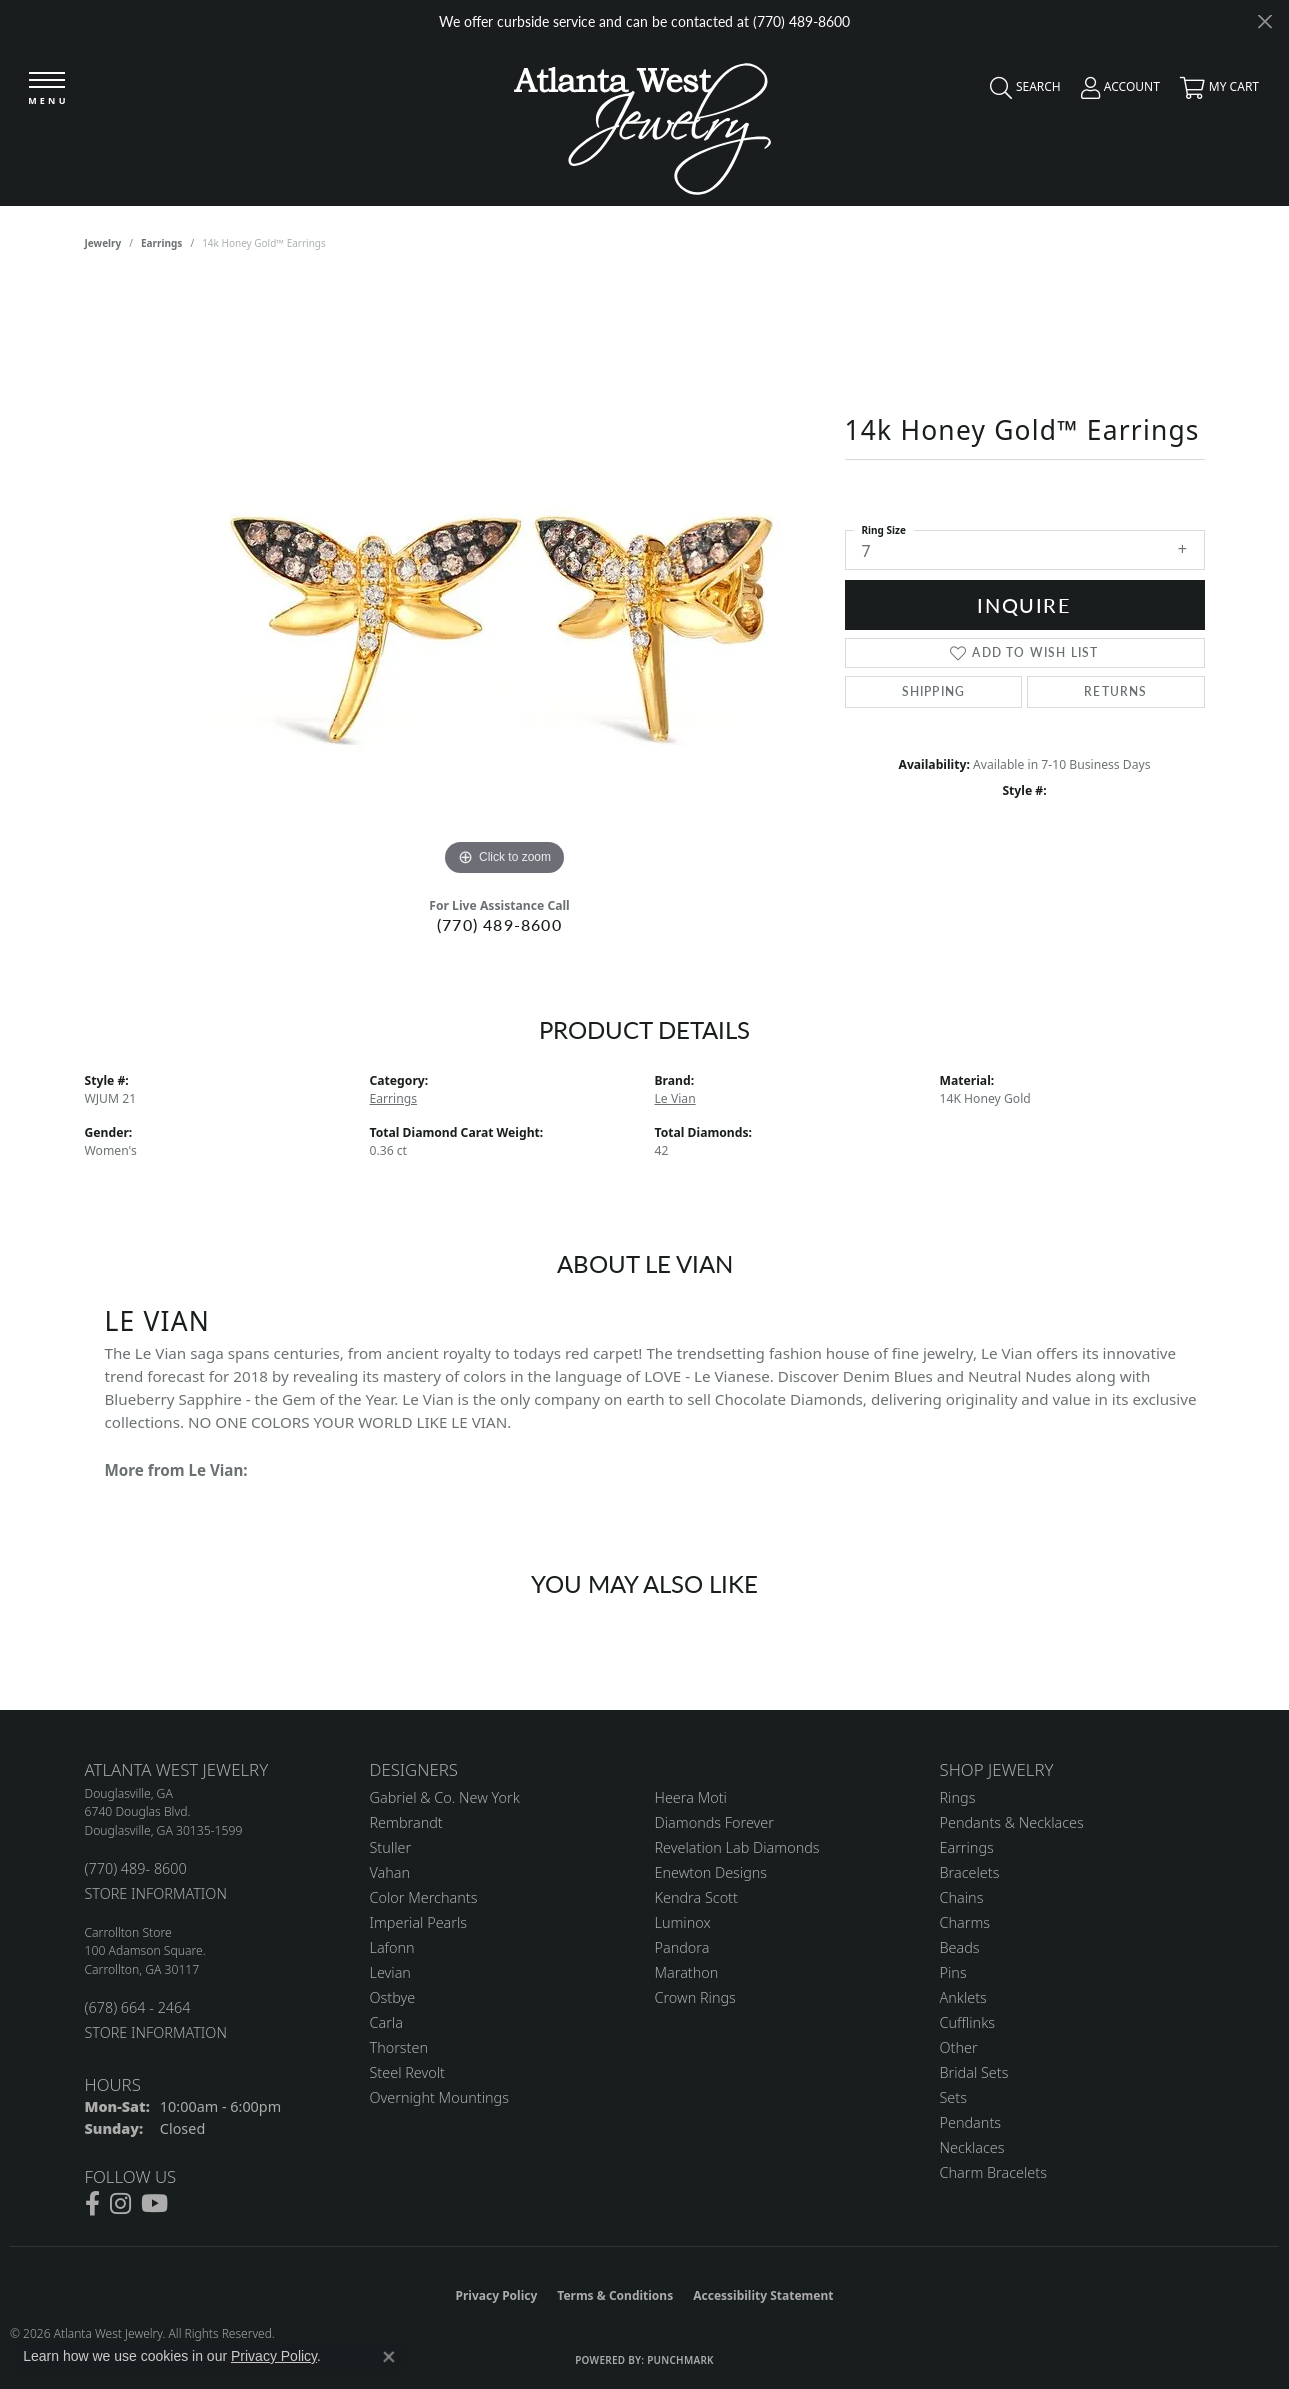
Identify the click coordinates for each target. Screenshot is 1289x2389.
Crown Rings (695, 1997)
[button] (1020, 92)
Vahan (390, 1872)
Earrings (161, 243)
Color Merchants (424, 1897)
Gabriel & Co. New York (445, 1797)
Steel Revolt (407, 2072)
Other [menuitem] (959, 2047)
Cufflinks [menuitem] (968, 2022)
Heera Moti (691, 1797)
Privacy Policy (497, 2295)
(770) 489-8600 (499, 924)
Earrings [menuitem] (967, 1847)
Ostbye (393, 1997)
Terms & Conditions (615, 2295)
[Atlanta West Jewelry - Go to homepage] (642, 123)
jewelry (103, 243)
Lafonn (392, 1947)
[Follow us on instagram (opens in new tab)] (120, 2204)
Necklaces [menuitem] (972, 2147)
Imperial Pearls (419, 1922)
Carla (386, 2022)
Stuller (391, 1847)
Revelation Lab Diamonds (737, 1847)
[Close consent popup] (389, 2357)
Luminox (683, 1922)
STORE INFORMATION (156, 1893)
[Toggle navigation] (47, 89)
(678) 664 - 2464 (138, 2007)
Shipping (934, 691)
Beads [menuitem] (960, 1947)
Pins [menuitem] (953, 1972)
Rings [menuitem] (958, 1797)
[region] (505, 581)
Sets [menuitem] (953, 2097)
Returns (1115, 691)
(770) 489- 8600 (136, 1868)
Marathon (687, 1972)
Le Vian (675, 1098)
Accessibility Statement (763, 2295)
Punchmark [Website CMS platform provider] (680, 2360)
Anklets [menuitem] (963, 1997)
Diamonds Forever (714, 1822)
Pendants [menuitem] (971, 2122)
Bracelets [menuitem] (970, 1872)
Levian (390, 1972)
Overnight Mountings (439, 2097)
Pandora (682, 1947)
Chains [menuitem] (962, 1897)
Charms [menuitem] (965, 1922)
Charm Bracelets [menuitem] (993, 2172)
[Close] (1264, 21)
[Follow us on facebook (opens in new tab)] (92, 2204)
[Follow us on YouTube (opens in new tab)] (154, 2204)
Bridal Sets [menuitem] (974, 2072)
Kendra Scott (696, 1897)
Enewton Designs (711, 1872)
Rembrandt (406, 1822)
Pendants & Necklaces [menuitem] (1012, 1822)
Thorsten (399, 2047)
